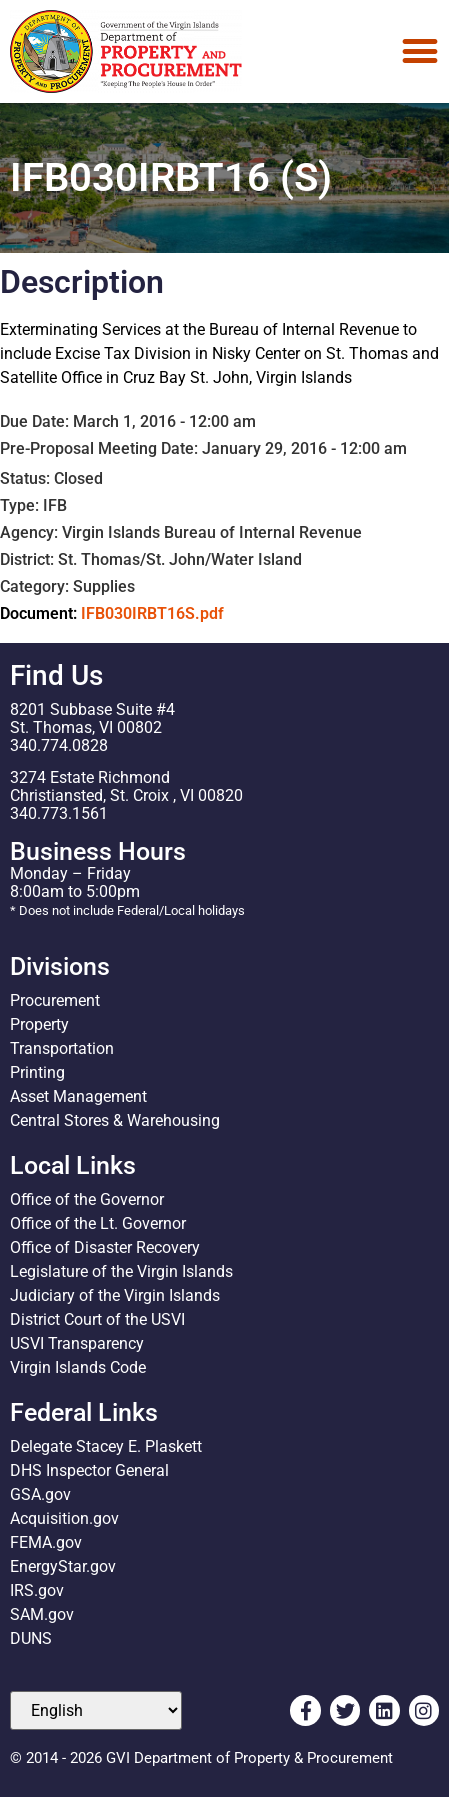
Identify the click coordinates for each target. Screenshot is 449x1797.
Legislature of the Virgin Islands (121, 1271)
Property (39, 1024)
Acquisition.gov (64, 1518)
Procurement (55, 1000)
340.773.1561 (59, 813)
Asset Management (78, 1096)
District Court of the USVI (97, 1319)
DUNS (31, 1638)
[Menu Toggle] (420, 51)
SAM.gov (42, 1614)
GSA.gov (40, 1494)
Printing (37, 1072)
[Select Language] (96, 1710)
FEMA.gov (46, 1542)
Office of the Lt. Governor (98, 1223)
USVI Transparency (77, 1343)
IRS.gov (37, 1590)
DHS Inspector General (89, 1470)
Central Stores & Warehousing (115, 1120)
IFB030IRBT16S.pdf (152, 613)
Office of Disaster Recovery (105, 1247)
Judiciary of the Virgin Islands (115, 1295)
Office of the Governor (87, 1199)
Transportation (62, 1048)
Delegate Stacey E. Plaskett (106, 1446)
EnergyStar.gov (63, 1566)
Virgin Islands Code (78, 1367)
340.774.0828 (59, 745)
